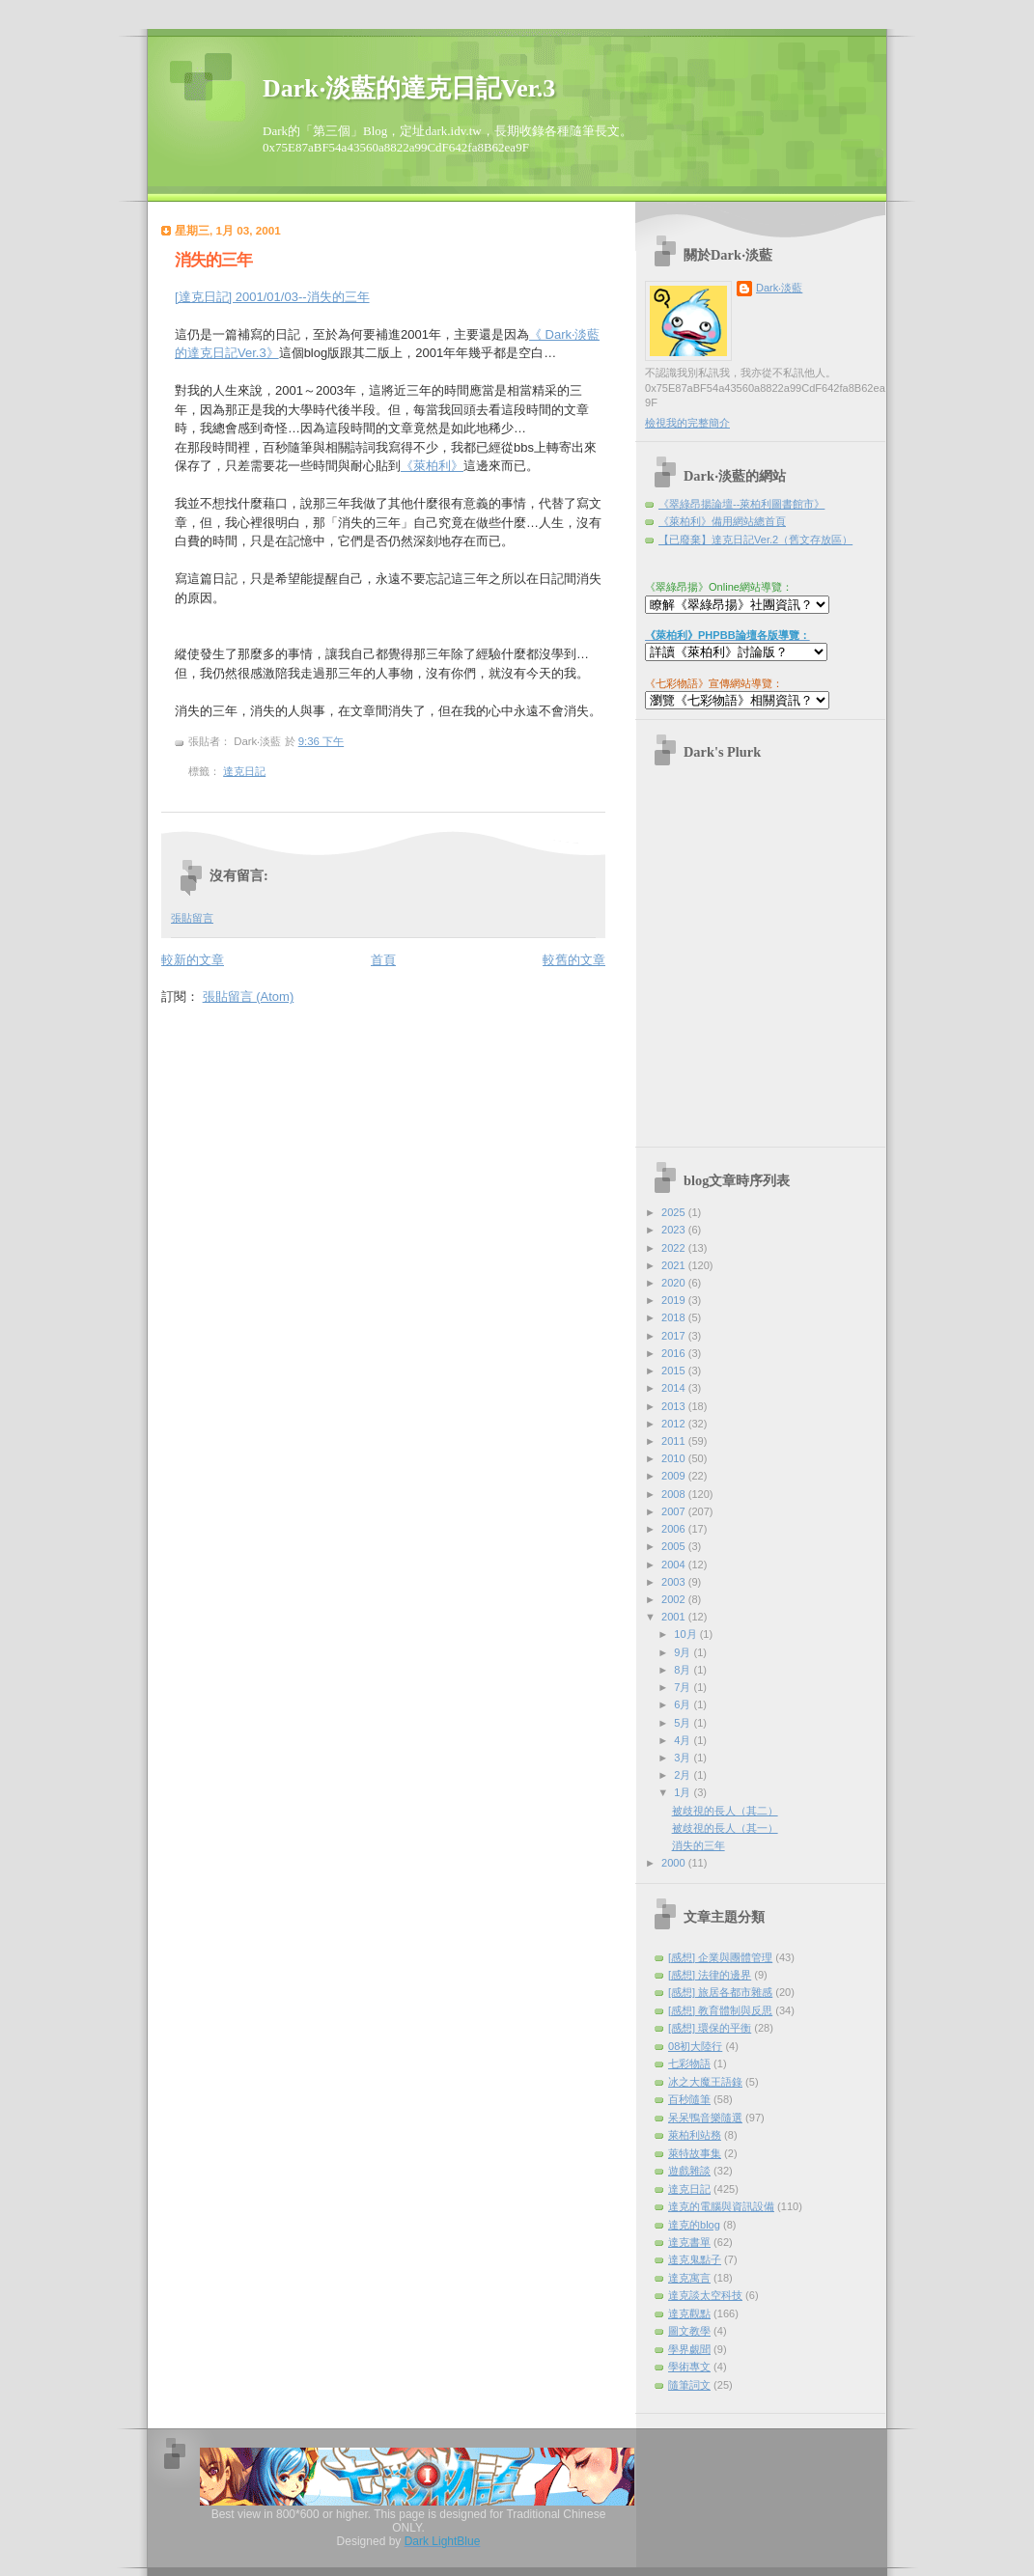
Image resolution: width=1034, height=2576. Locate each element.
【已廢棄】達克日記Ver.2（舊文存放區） (755, 539)
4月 (683, 1740)
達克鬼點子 (694, 2259)
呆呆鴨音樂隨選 (705, 2117)
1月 (683, 1792)
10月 (686, 1634)
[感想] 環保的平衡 (709, 2028)
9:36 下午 (321, 741)
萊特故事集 (694, 2153)
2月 (683, 1775)
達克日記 (244, 771)
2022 (674, 1248)
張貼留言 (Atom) (248, 996)
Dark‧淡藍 (779, 287)
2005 (674, 1546)
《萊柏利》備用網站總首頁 (722, 521)
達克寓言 (689, 2278)
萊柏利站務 (694, 2135)
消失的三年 (213, 260)
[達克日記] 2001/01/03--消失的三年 (272, 297)
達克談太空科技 (705, 2295)
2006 (674, 1529)
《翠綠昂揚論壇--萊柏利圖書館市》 (741, 504)
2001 (674, 1616)
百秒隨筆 (689, 2099)
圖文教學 (689, 2331)
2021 (674, 1265)
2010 (674, 1458)
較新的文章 (192, 960)
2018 (674, 1317)
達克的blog (694, 2224)
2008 (674, 1494)
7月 (683, 1687)
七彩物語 (689, 2063)
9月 (683, 1652)
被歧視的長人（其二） (725, 1810)
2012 (674, 1423)
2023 (674, 1229)
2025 (674, 1212)
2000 (674, 1863)
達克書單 (689, 2242)
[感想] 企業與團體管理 (720, 1957)
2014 (674, 1388)
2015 (674, 1370)
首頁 (383, 960)
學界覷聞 (689, 2349)
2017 (674, 1336)
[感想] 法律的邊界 (709, 1974)
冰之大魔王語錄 (705, 2082)
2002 (674, 1599)
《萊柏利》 (432, 465)
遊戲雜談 (689, 2170)
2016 (674, 1353)
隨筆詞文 (689, 2385)
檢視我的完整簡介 (687, 423)
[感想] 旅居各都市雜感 (720, 1992)
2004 (674, 1564)
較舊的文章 (574, 960)
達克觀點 (689, 2313)
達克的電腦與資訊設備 (721, 2206)
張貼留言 (192, 918)
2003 (674, 1582)
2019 (674, 1300)
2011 (674, 1441)
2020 (674, 1282)
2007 (674, 1511)
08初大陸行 (695, 2046)
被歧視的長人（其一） (725, 1828)
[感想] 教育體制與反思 (720, 2010)
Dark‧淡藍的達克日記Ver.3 (409, 88)
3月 (683, 1757)
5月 (683, 1723)
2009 (674, 1476)
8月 (683, 1670)
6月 (683, 1704)
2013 (674, 1406)
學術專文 (689, 2366)
